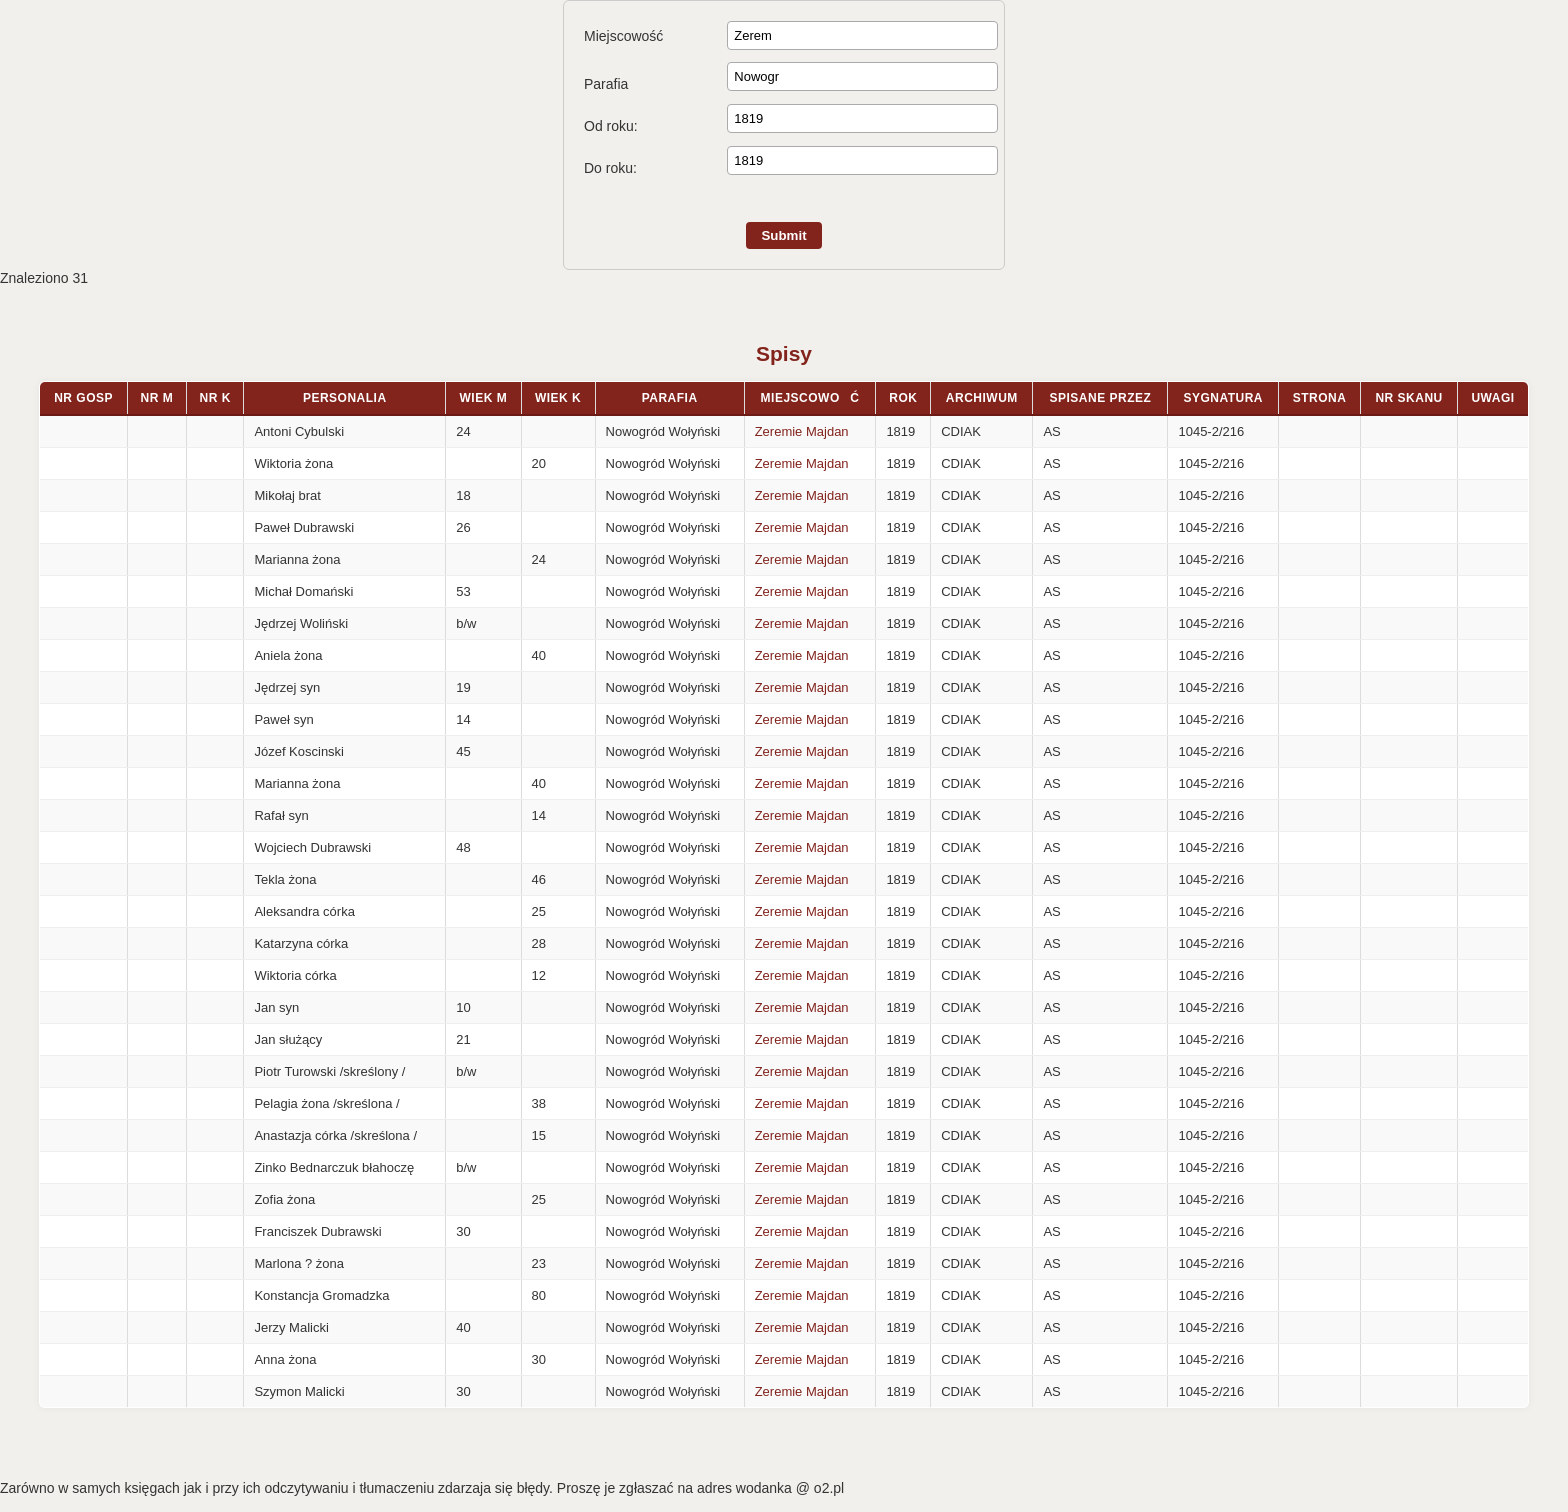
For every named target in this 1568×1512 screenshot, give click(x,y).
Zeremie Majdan (802, 431)
